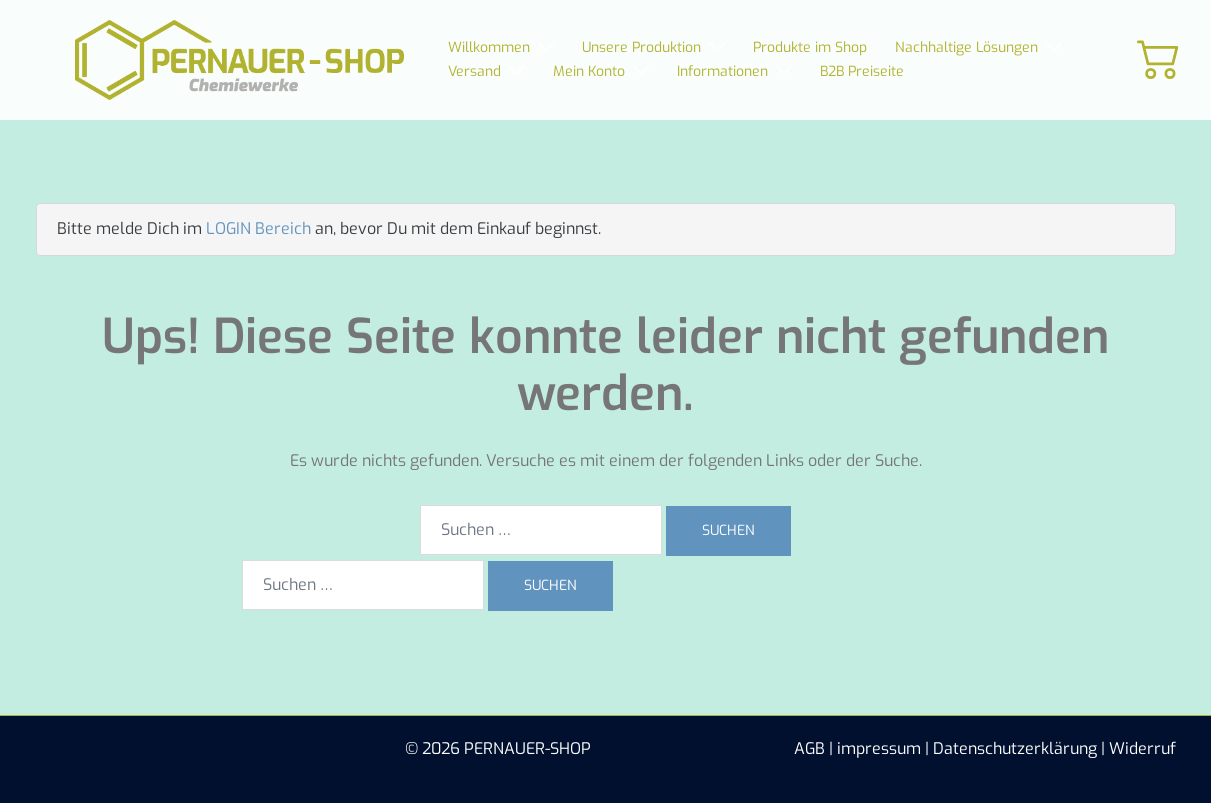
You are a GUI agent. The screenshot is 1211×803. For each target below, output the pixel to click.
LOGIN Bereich (258, 228)
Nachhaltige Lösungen (966, 47)
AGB (809, 748)
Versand (474, 71)
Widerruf (1142, 748)
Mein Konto (589, 71)
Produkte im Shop (810, 47)
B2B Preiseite (862, 71)
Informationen (722, 71)
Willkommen (489, 47)
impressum (879, 748)
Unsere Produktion (641, 47)
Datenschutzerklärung (1015, 748)
